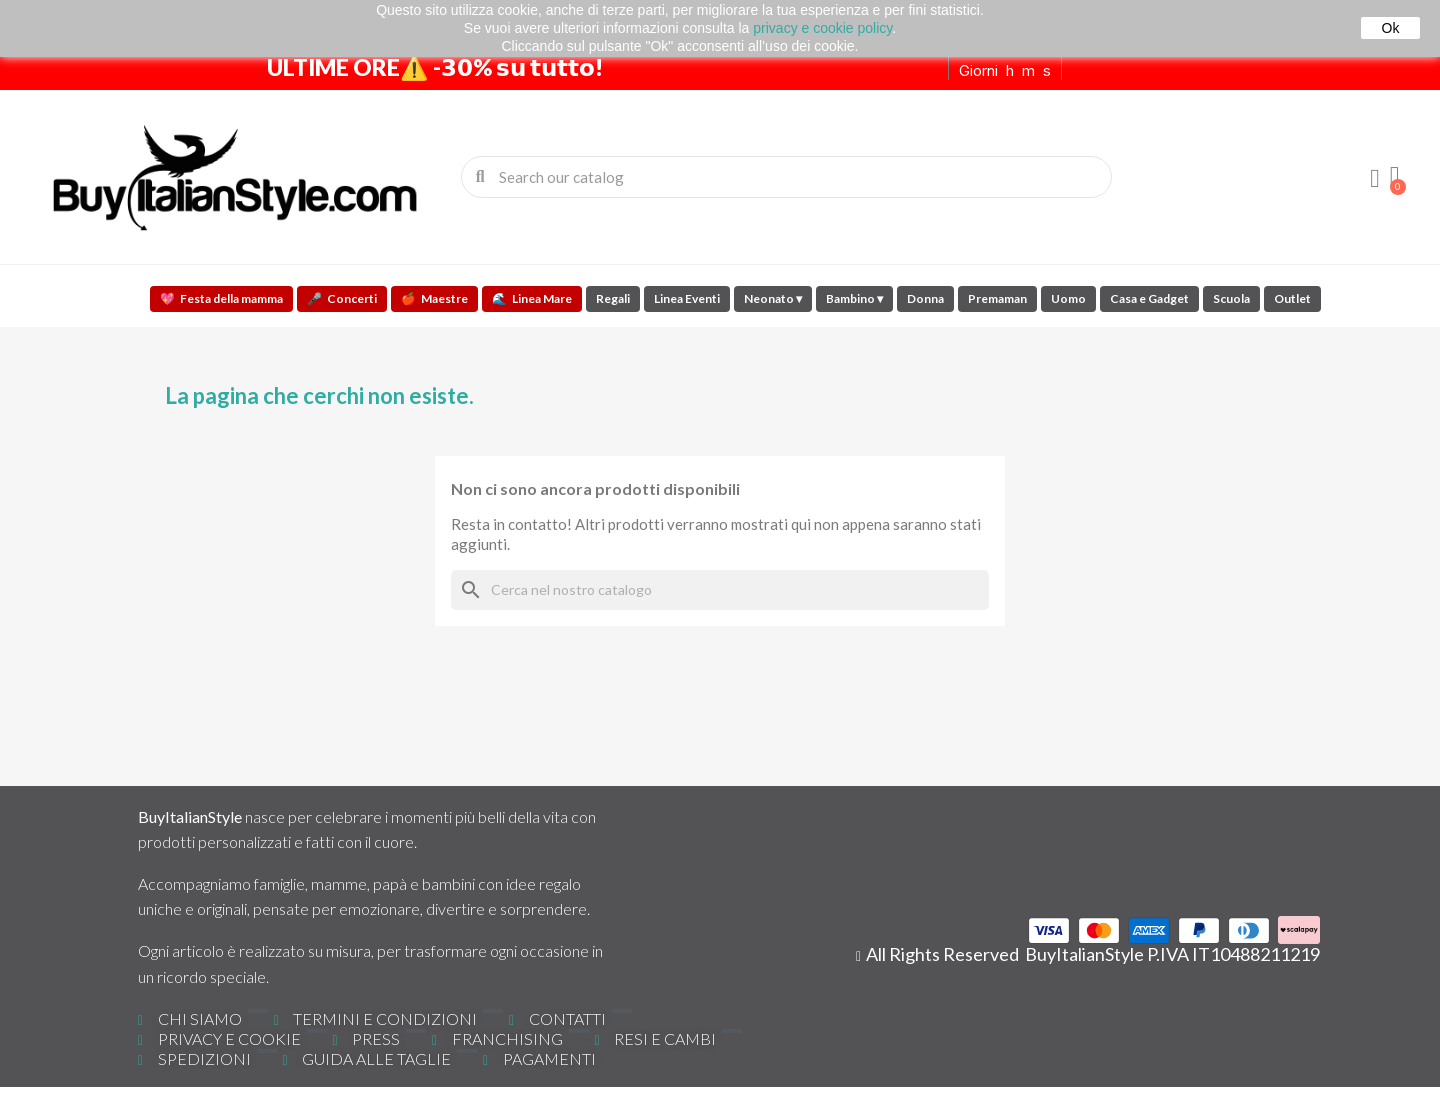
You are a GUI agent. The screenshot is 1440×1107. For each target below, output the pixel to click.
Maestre (434, 298)
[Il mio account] (1375, 179)
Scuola (1231, 298)
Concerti (342, 298)
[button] (1395, 177)
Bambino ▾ (854, 298)
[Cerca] (720, 590)
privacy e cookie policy (822, 28)
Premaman (997, 298)
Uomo (1068, 298)
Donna (925, 298)
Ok (1391, 28)
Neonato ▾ (773, 298)
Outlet (1292, 298)
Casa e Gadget (1149, 298)
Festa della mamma (221, 298)
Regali (613, 298)
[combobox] (788, 177)
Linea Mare (532, 298)
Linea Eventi (687, 298)
